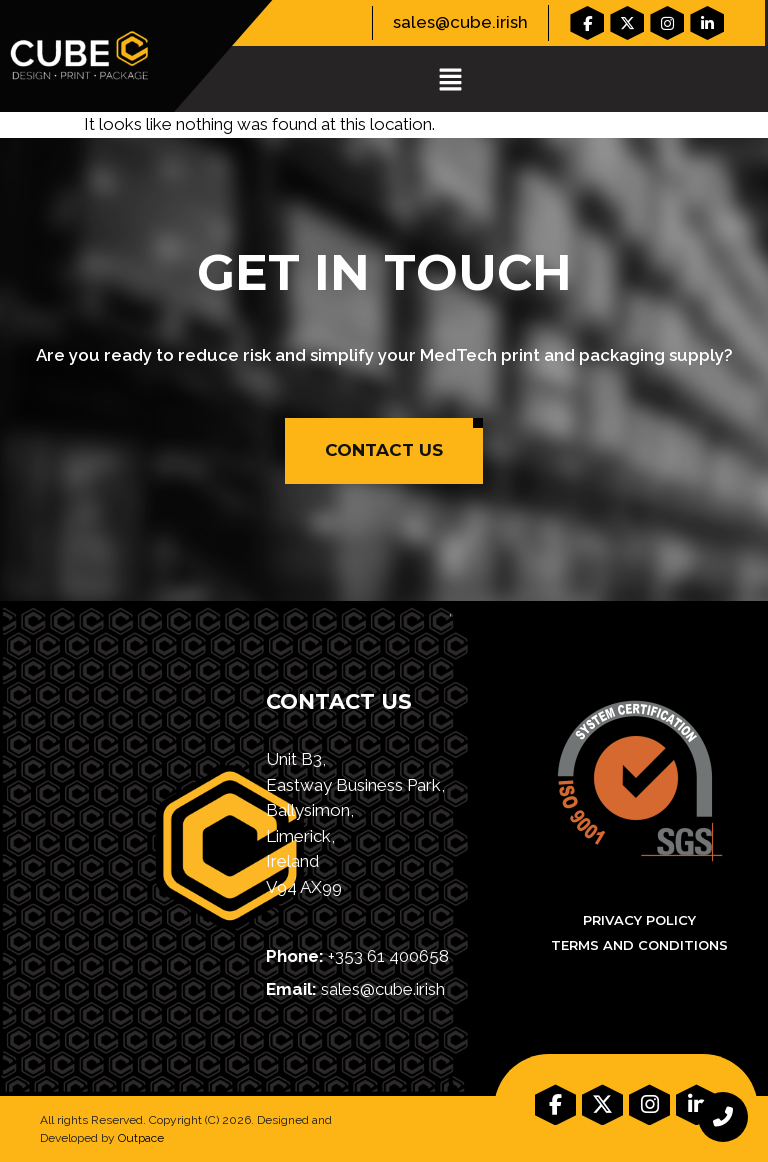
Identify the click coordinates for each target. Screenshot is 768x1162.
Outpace (141, 1138)
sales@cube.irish (460, 22)
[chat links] (723, 1117)
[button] (450, 80)
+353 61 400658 (388, 956)
